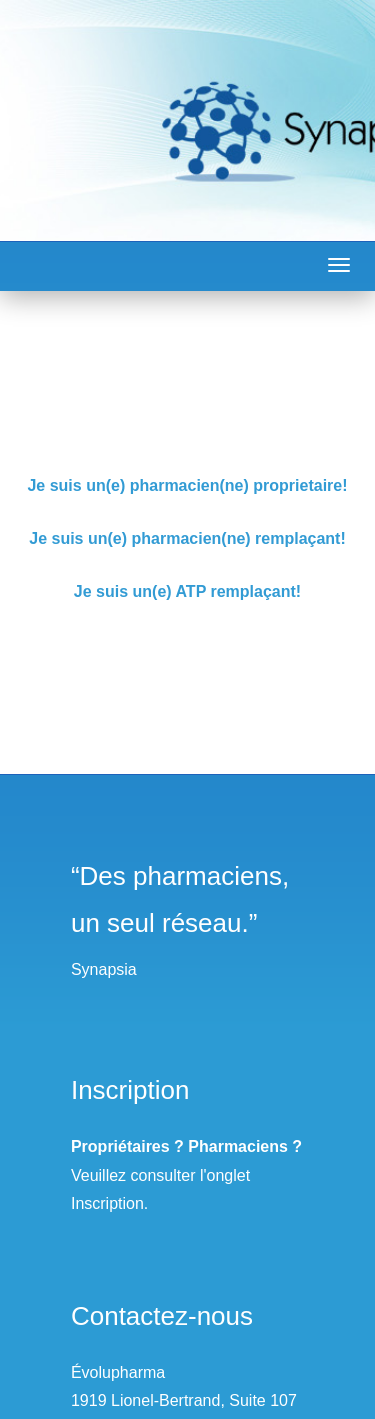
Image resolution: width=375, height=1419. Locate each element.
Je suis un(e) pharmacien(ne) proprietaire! (187, 485)
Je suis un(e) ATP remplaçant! (187, 591)
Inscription (107, 1203)
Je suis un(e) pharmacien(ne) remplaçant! (187, 538)
